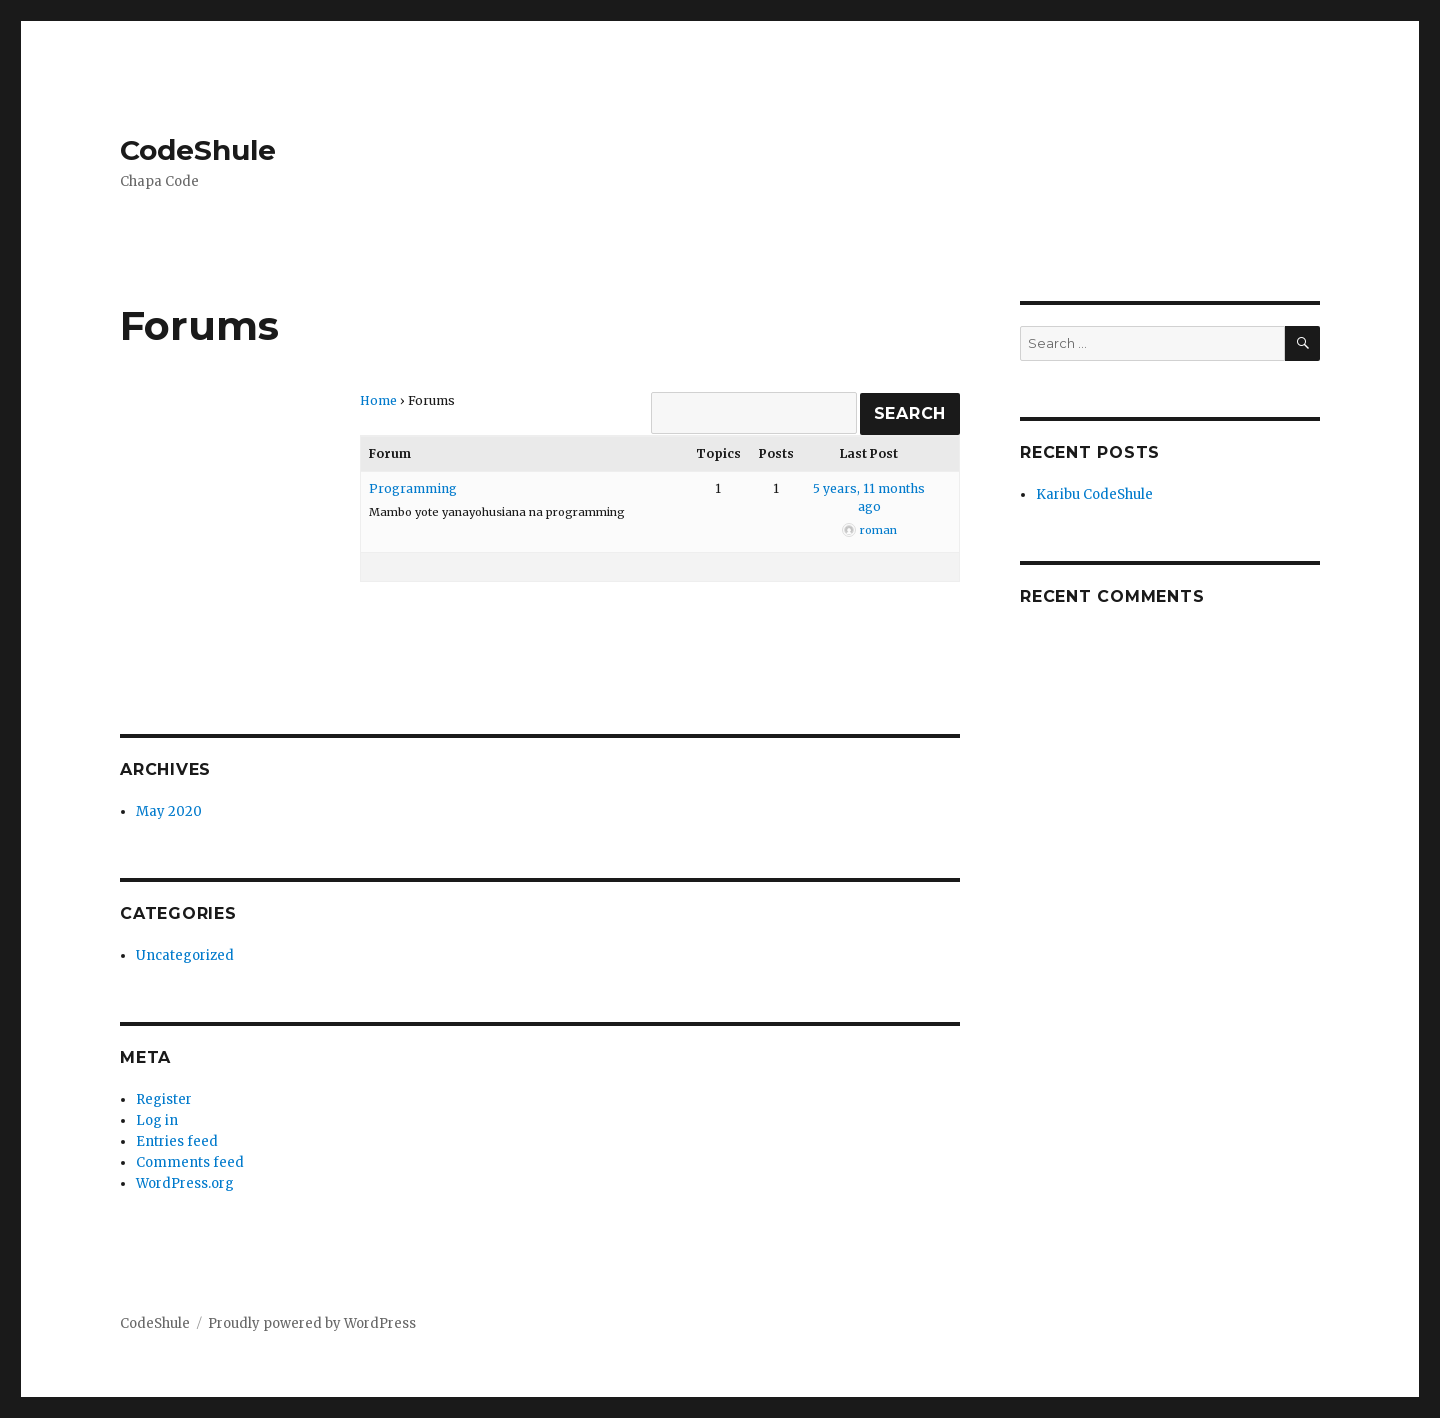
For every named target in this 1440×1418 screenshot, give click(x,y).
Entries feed (177, 1141)
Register (164, 1099)
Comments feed (190, 1162)
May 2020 (169, 811)
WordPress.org (185, 1183)
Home (378, 400)
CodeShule (198, 150)
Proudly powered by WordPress (312, 1323)
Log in (157, 1120)
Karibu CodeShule (1094, 494)
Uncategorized (185, 955)
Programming (413, 488)
